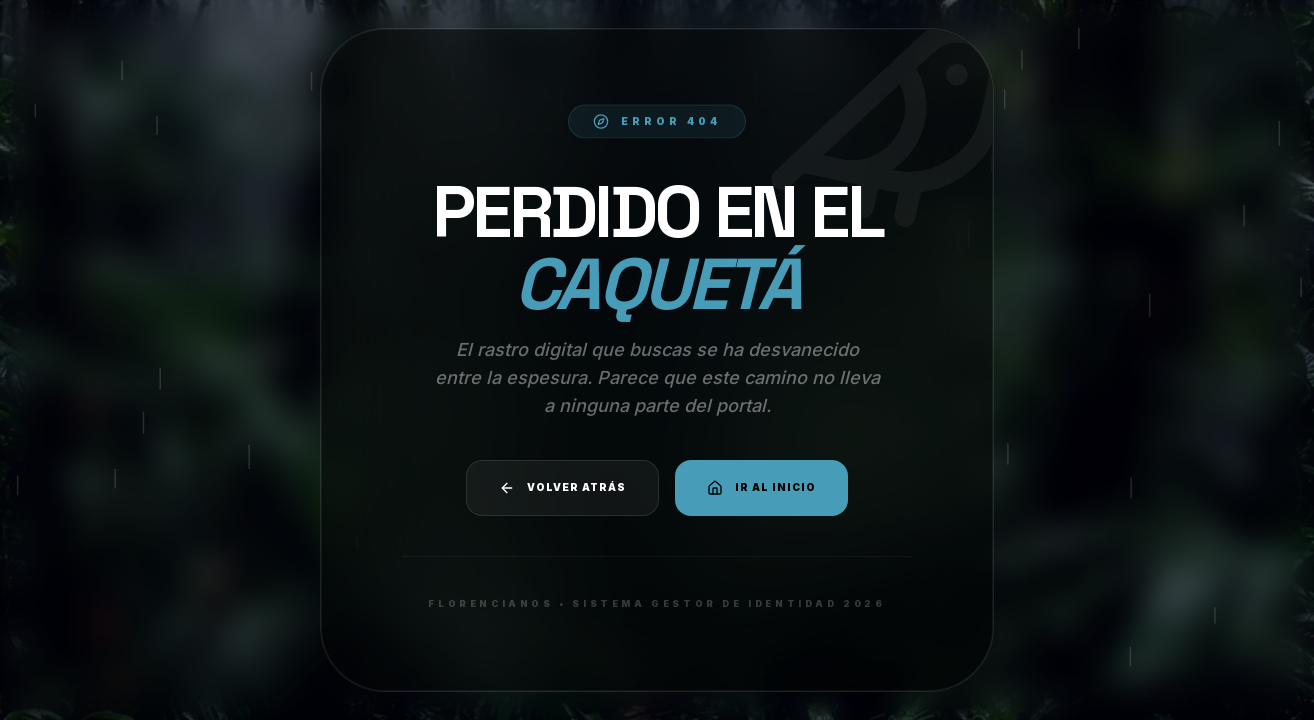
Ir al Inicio (761, 488)
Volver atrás (562, 488)
